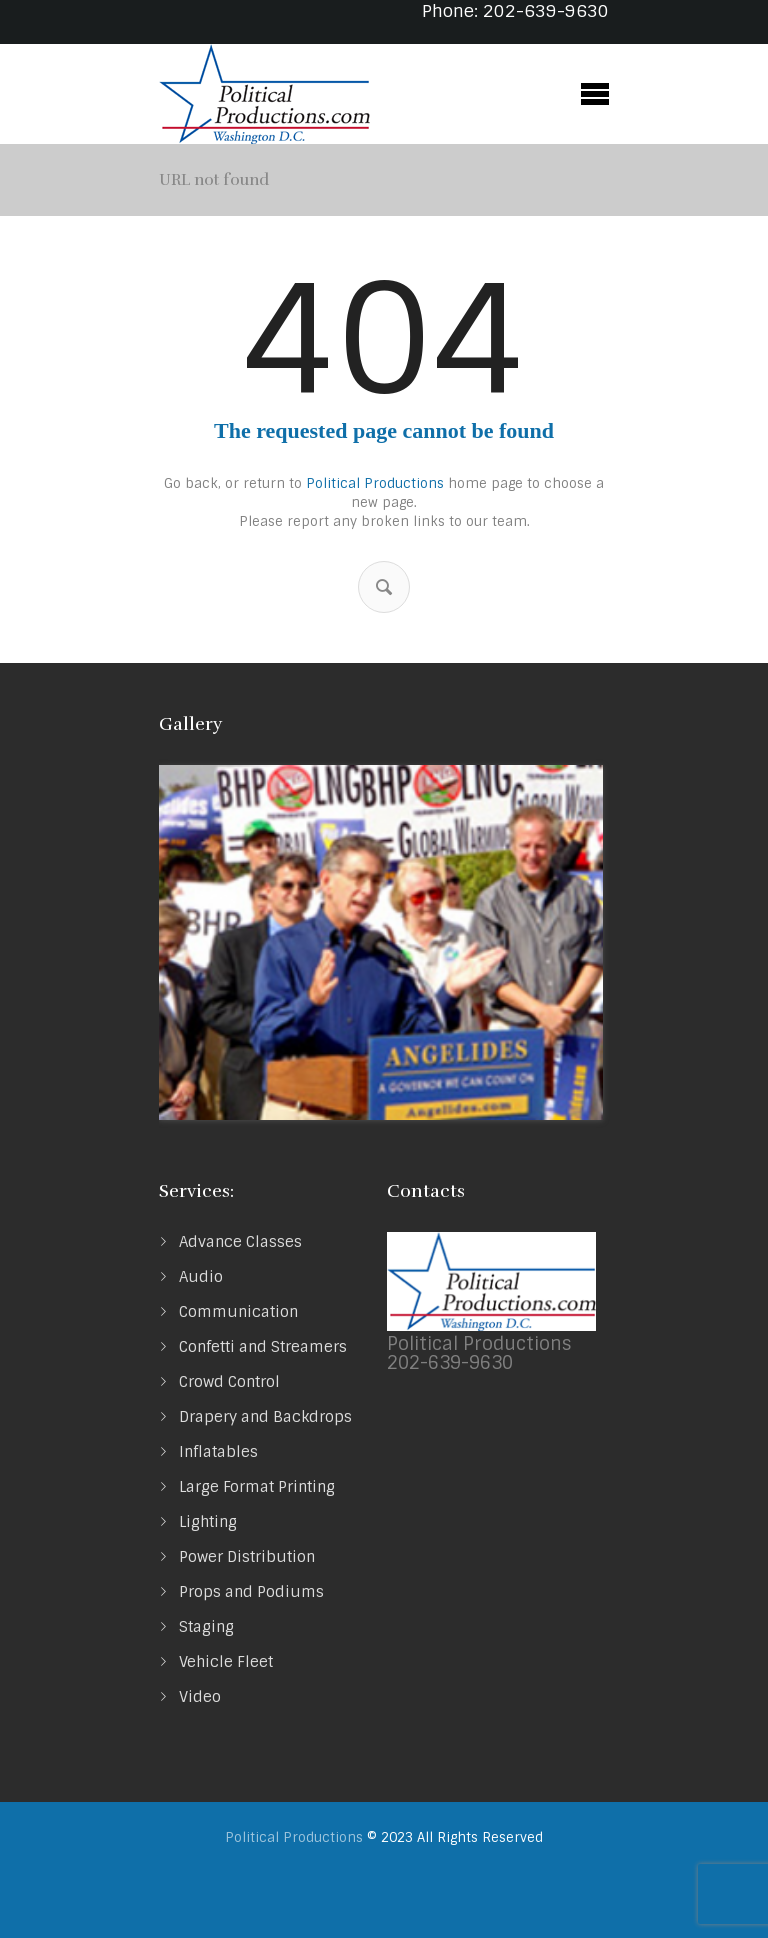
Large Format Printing (257, 1487)
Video (200, 1697)
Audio (201, 1277)
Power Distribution (247, 1557)
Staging (206, 1627)
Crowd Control (229, 1382)
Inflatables (218, 1452)
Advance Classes (240, 1242)
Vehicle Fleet (226, 1662)
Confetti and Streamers (263, 1347)
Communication (238, 1312)
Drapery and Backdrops (265, 1417)
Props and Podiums (251, 1592)
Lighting (208, 1522)
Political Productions (375, 483)
